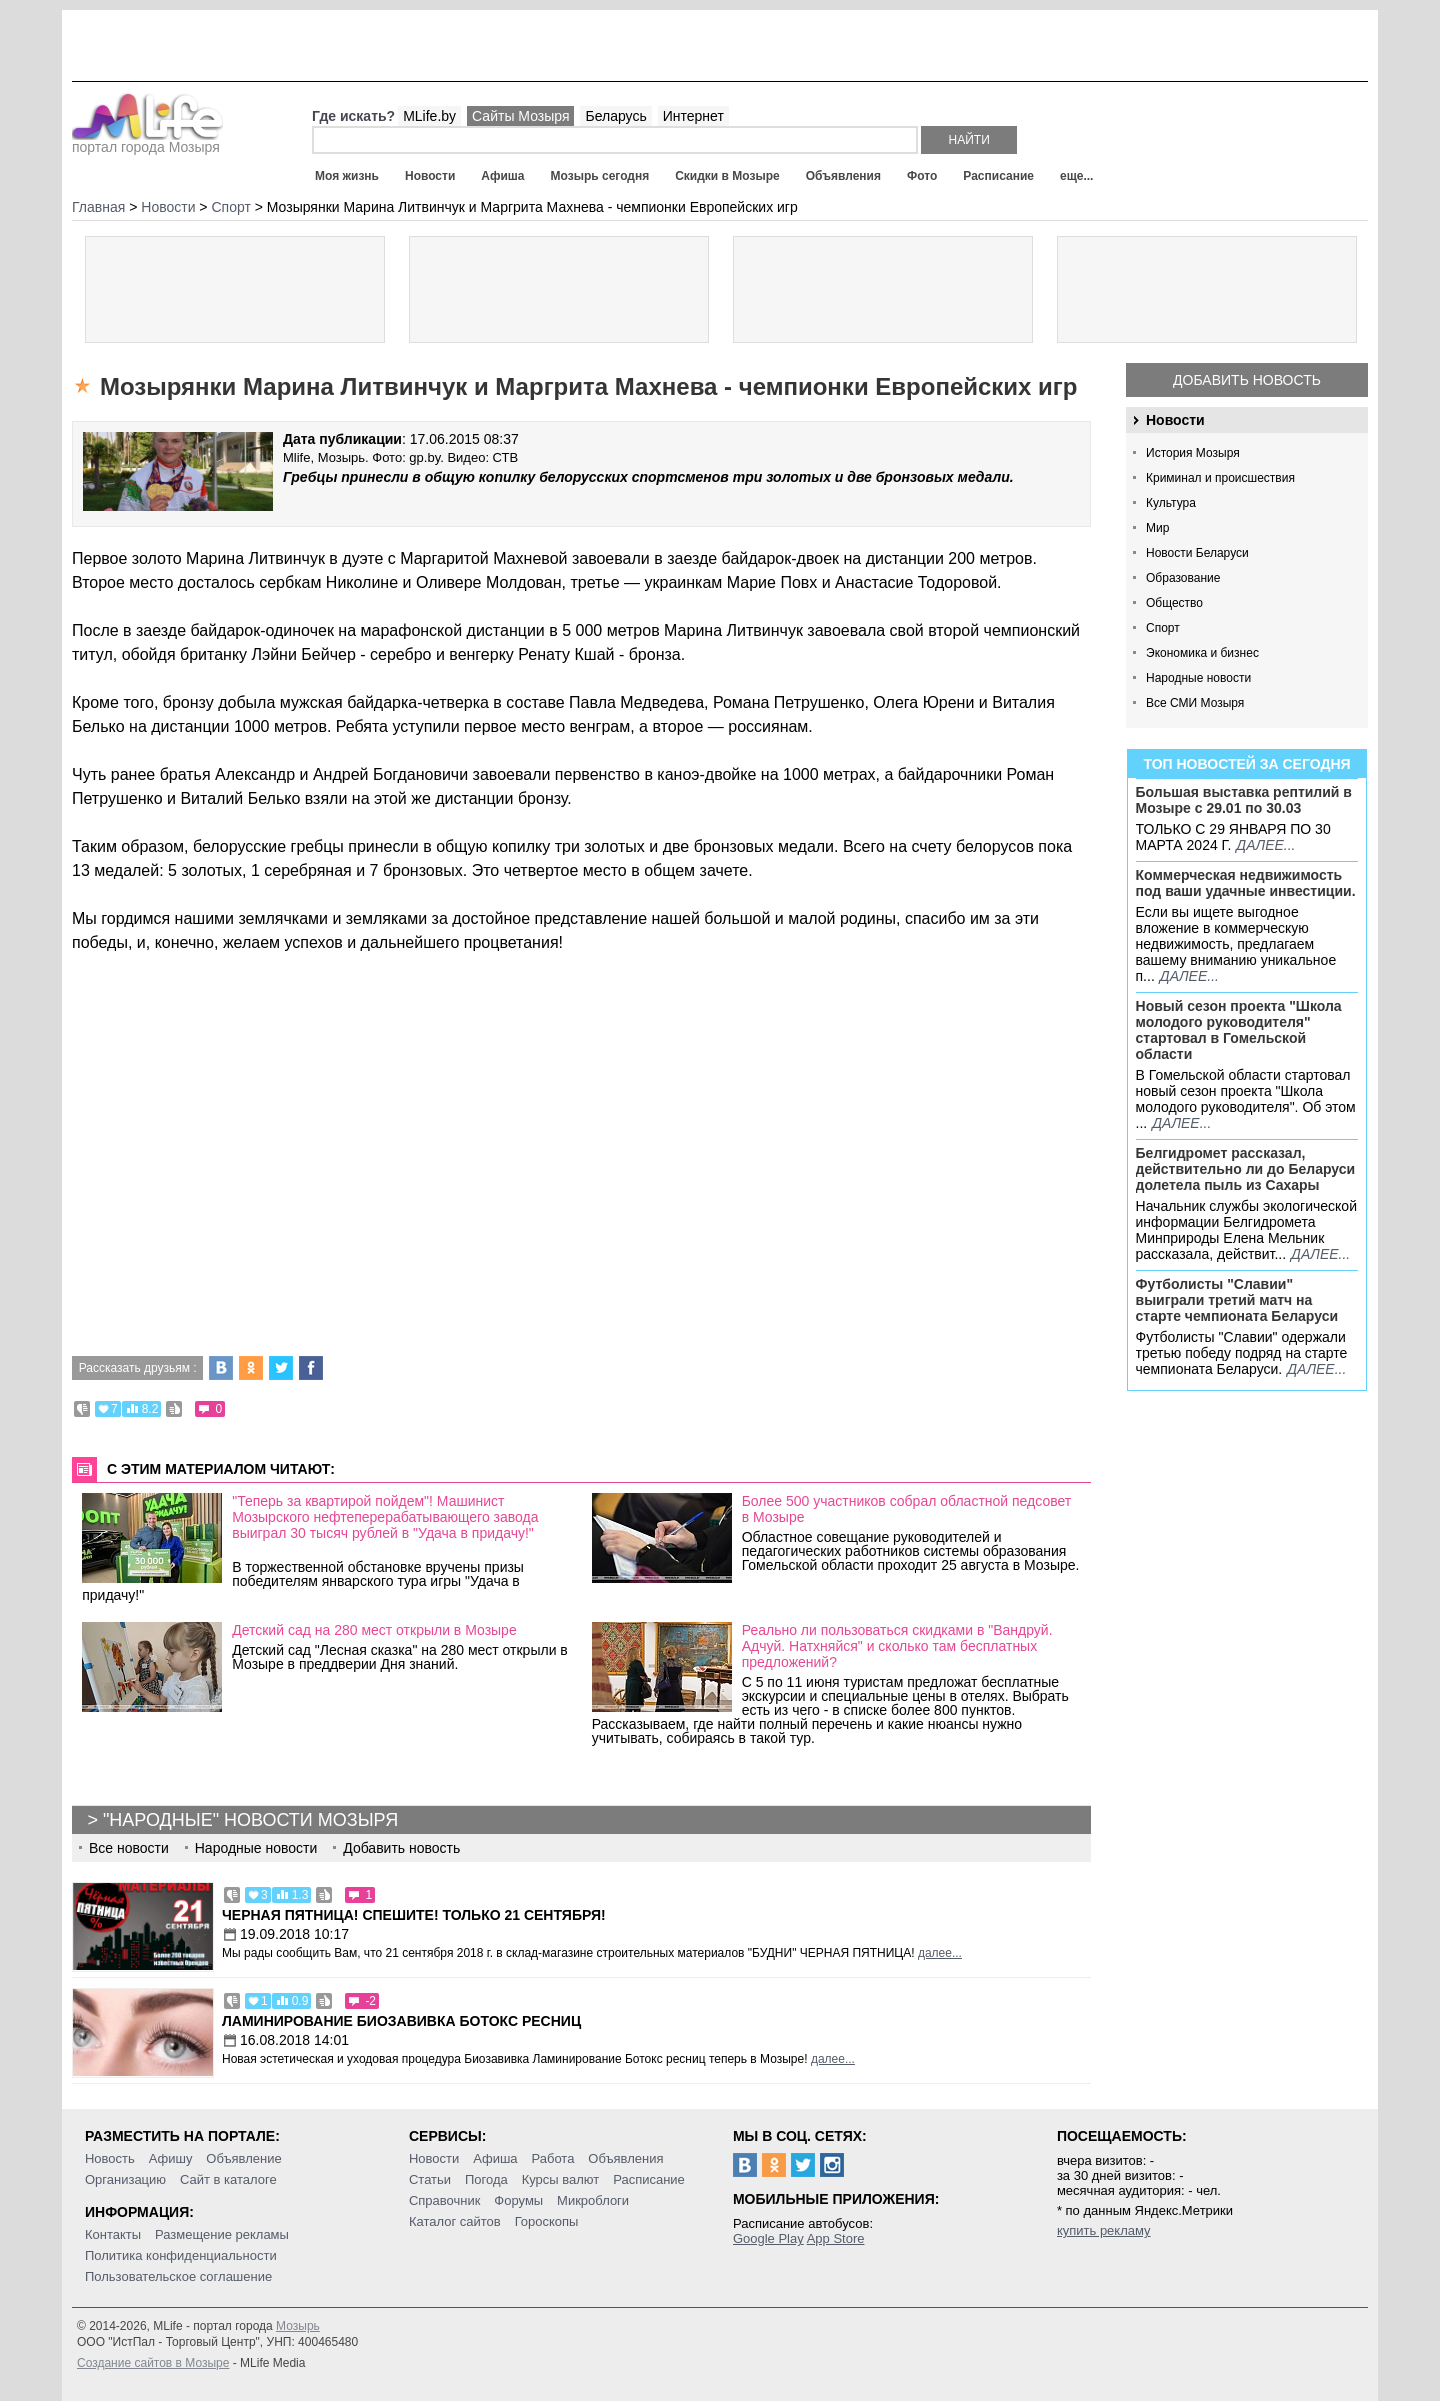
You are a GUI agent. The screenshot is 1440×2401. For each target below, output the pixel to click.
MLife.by (429, 116)
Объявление (243, 2158)
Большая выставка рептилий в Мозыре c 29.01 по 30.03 (1244, 800)
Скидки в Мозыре (727, 176)
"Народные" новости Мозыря (250, 1820)
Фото (922, 176)
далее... (1265, 845)
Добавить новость (1247, 380)
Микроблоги (593, 2200)
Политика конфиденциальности (181, 2255)
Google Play (768, 2238)
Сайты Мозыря (520, 116)
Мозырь (298, 2326)
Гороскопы (547, 2221)
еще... (1076, 176)
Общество (1174, 603)
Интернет (693, 116)
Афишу (171, 2158)
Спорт (1163, 628)
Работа (552, 2158)
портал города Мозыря (147, 141)
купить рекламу (1104, 2230)
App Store (836, 2238)
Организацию (125, 2179)
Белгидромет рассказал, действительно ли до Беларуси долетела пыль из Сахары (1246, 1169)
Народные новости (1198, 678)
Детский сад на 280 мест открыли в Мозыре (374, 1630)
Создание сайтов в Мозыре (153, 2363)
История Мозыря (1193, 453)
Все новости (129, 1848)
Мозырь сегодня (600, 176)
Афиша (502, 176)
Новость (110, 2158)
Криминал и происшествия (1220, 478)
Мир (1157, 528)
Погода (486, 2179)
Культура (1171, 503)
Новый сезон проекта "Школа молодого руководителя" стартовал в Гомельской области (1239, 1030)
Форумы (518, 2200)
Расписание (998, 176)
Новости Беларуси (1197, 553)
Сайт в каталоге (228, 2179)
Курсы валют (561, 2179)
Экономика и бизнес (1202, 653)
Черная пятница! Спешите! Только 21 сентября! (414, 1915)
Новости (430, 176)
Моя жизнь (347, 176)
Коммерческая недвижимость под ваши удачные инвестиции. (1246, 883)
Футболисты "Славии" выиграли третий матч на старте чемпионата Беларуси (1237, 1300)
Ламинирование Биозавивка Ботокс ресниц (401, 2021)
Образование (1183, 578)
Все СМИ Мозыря (1195, 703)
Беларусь (615, 116)
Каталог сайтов (455, 2221)
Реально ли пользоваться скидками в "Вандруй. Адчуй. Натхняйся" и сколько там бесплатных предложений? (897, 1646)
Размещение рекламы (222, 2234)
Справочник (445, 2200)
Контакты (113, 2234)
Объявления (843, 176)
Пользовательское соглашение (178, 2276)
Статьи (430, 2179)
